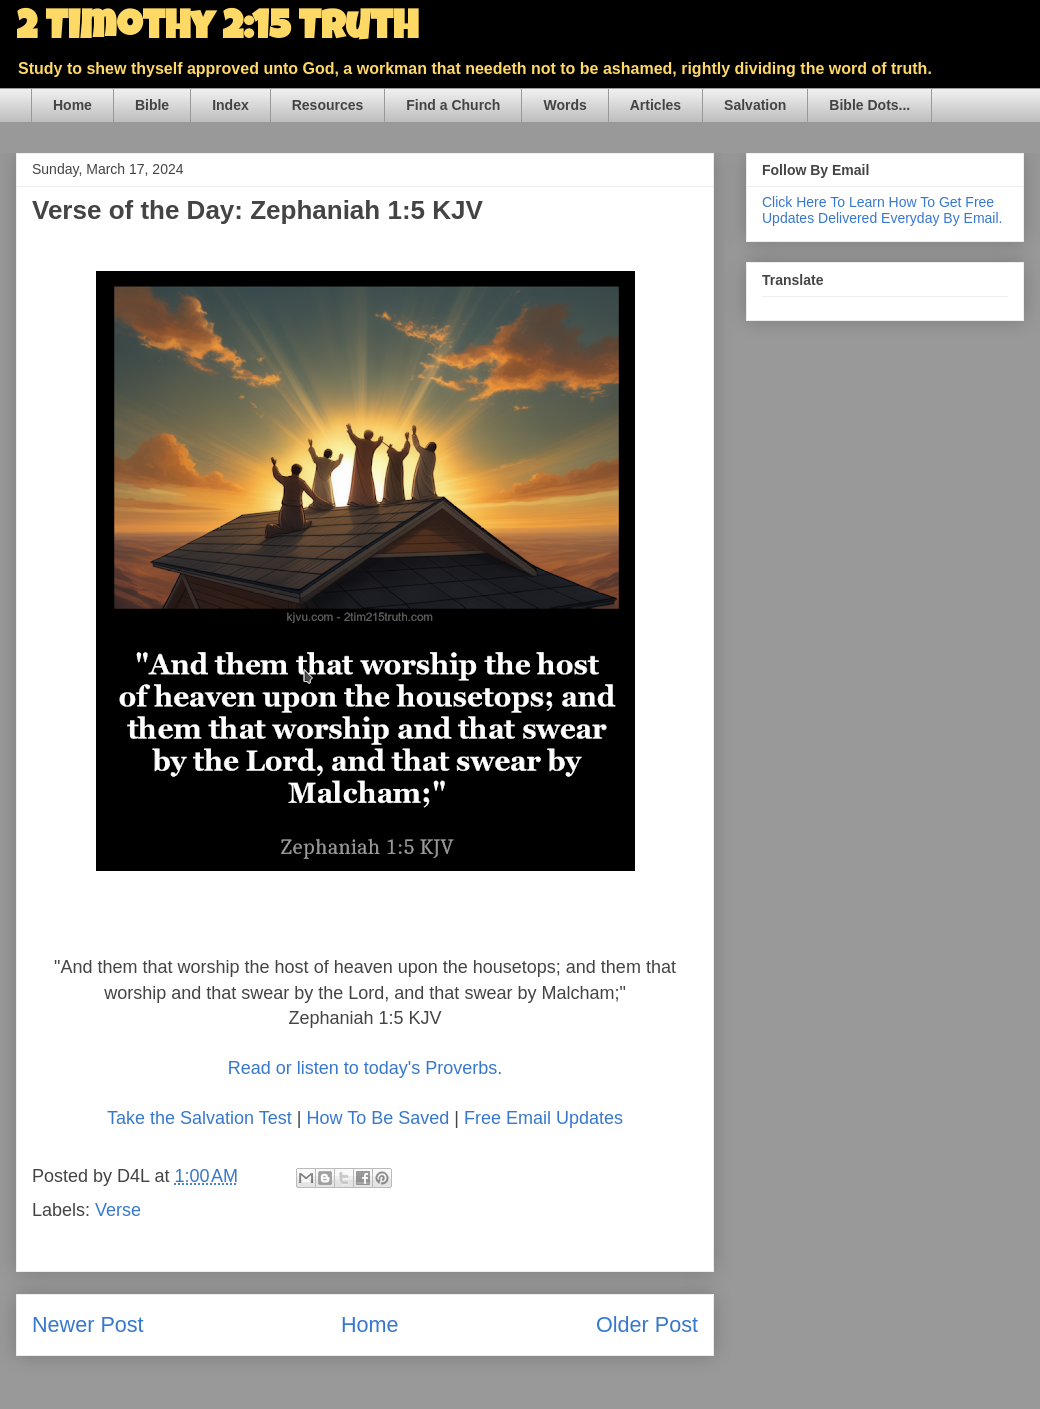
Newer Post (88, 1324)
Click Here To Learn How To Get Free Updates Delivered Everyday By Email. (882, 210)
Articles (655, 105)
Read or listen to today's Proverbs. (365, 1068)
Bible (152, 105)
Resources (328, 105)
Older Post (647, 1324)
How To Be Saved (377, 1118)
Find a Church (453, 105)
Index (230, 105)
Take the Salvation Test (199, 1118)
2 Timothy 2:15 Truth (217, 30)
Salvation (755, 105)
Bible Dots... (869, 105)
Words (564, 105)
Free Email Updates (543, 1118)
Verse (118, 1210)
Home (72, 105)
